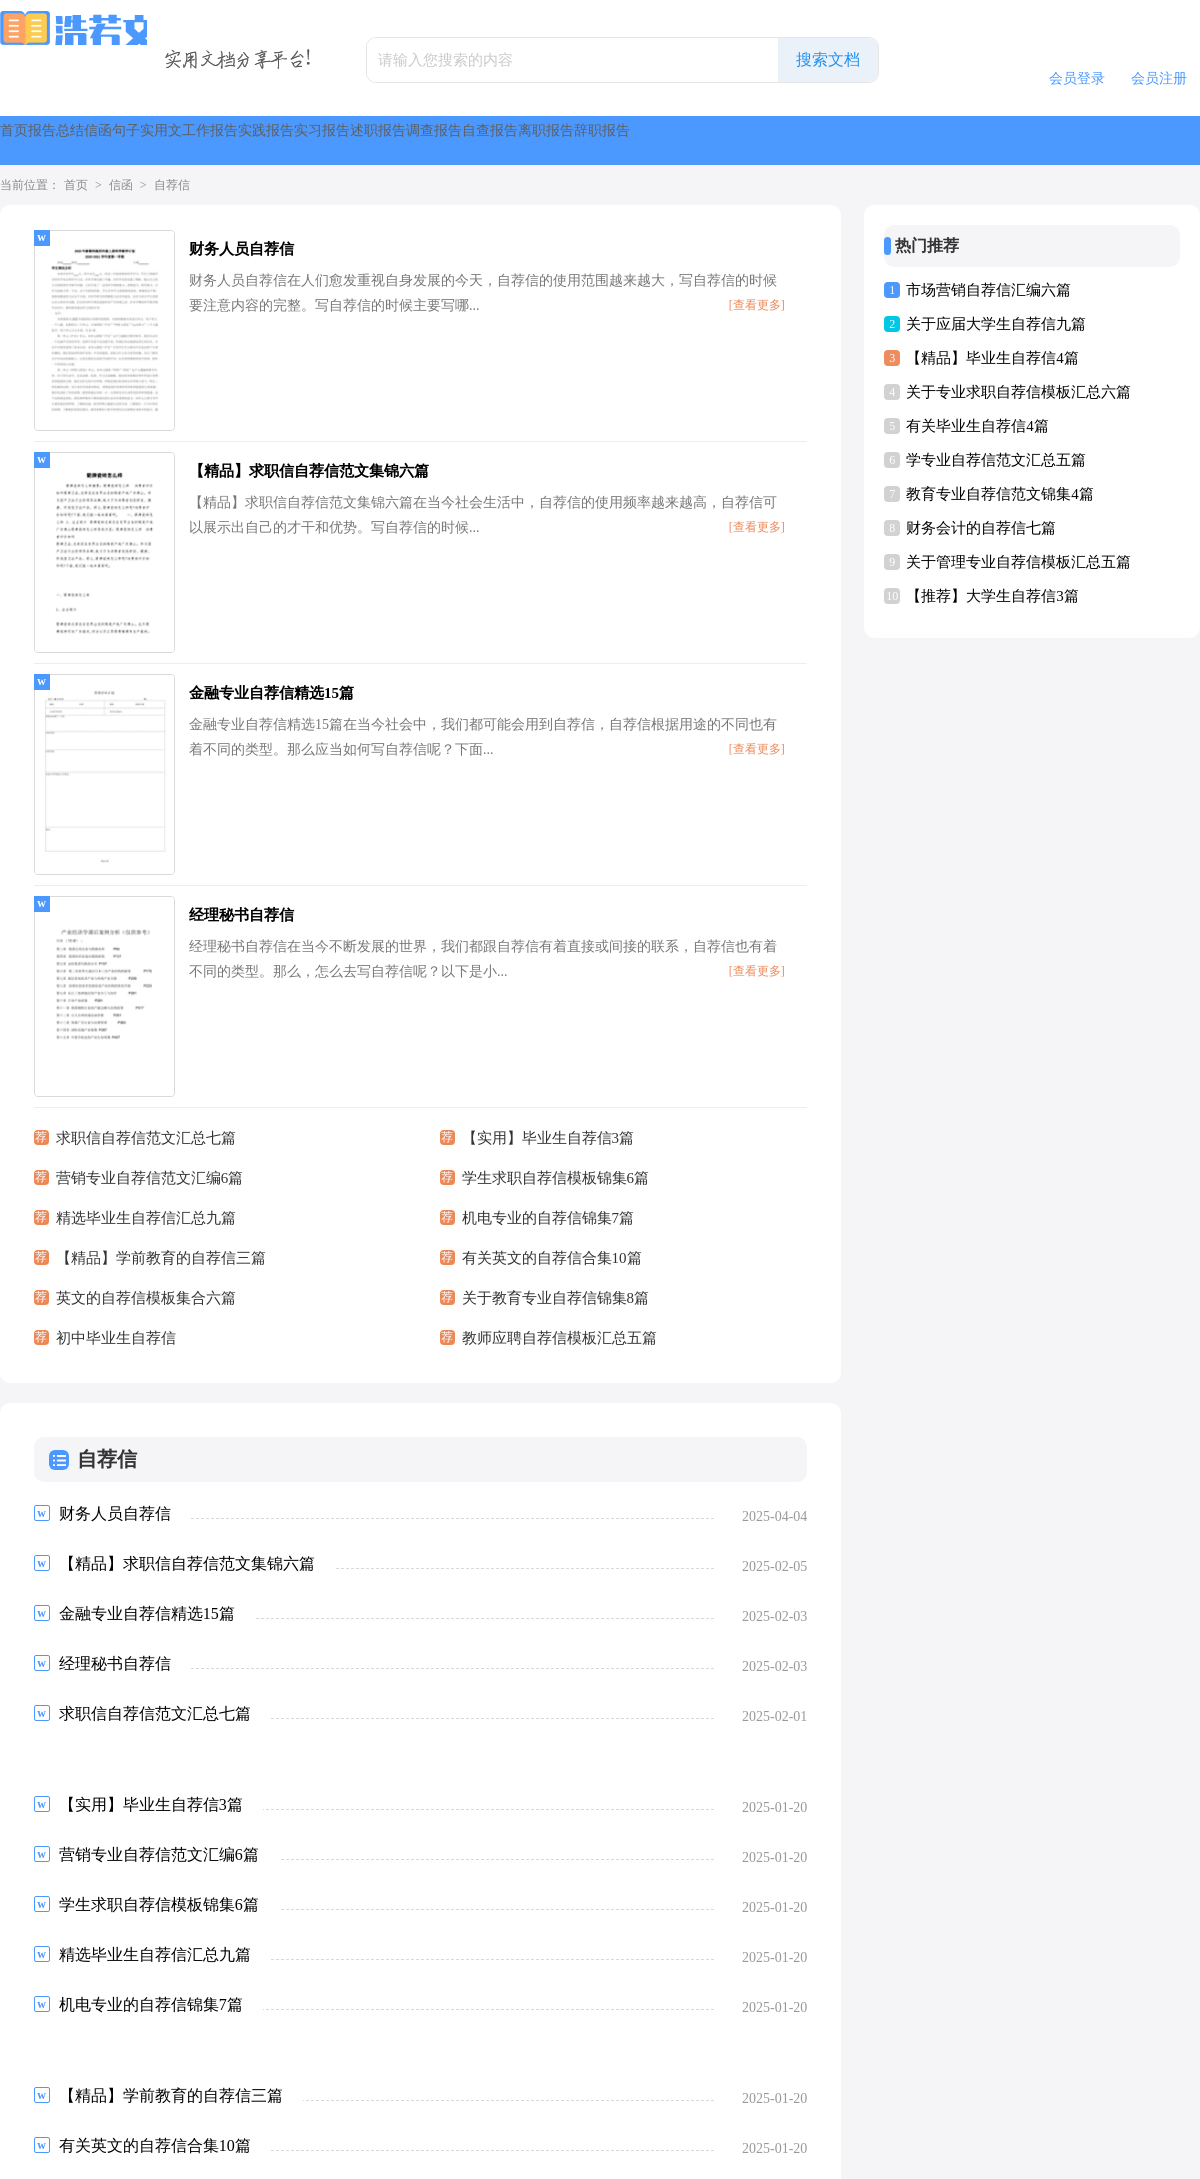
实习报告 (708, 140)
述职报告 (812, 140)
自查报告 (1020, 140)
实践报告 (604, 140)
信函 (252, 140)
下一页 (332, 2013)
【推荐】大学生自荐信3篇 (992, 596)
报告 (108, 140)
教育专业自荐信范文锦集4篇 (1000, 494)
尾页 (395, 2013)
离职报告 (1124, 140)
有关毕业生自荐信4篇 (977, 426)
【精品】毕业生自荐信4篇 (992, 358)
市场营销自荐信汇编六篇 (988, 290)
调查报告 (916, 140)
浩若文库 (569, 2155)
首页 (36, 140)
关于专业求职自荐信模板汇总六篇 (1018, 392)
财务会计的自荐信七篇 (981, 528)
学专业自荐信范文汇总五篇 (996, 460)
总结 (180, 140)
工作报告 (500, 140)
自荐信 (172, 185)
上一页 (88, 2013)
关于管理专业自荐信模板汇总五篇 (1018, 562)
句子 (324, 140)
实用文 (404, 140)
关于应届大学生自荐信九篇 (996, 324)
